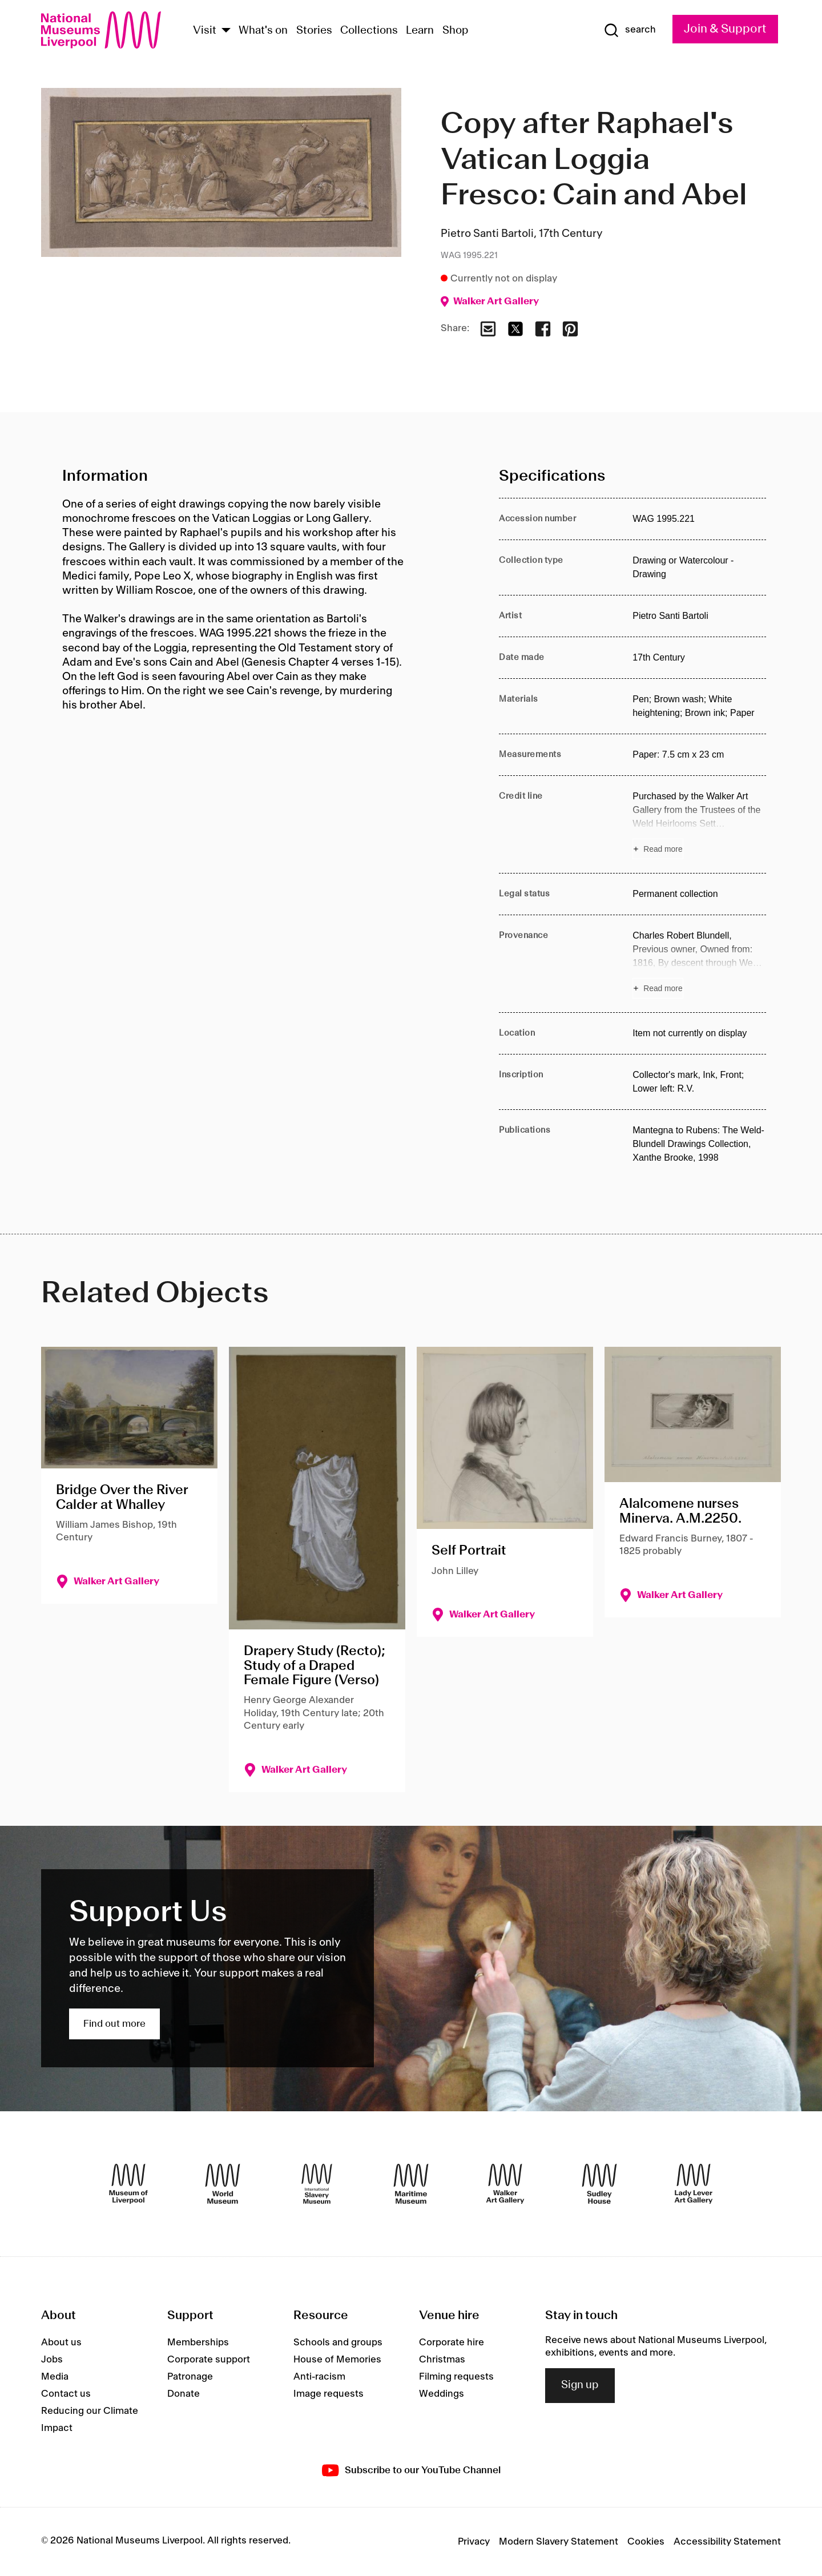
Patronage (190, 2377)
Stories (314, 31)
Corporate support (208, 2359)
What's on (263, 31)
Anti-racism (319, 2377)
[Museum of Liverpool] (128, 2184)
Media (54, 2377)
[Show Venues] (226, 31)
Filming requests (456, 2377)
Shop (455, 31)
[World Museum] (222, 2184)
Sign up (580, 2385)
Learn (420, 31)
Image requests (328, 2394)
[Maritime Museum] (411, 2184)
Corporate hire (451, 2342)
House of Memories (337, 2359)
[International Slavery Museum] (316, 2184)
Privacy (474, 2542)
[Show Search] (629, 30)
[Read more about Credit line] (699, 824)
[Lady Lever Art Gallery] (693, 2184)
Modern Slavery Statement (558, 2542)
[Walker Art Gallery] (505, 2184)
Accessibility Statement (727, 2542)
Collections (369, 31)
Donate (183, 2394)
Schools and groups (337, 2342)
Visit (204, 31)
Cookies (645, 2542)
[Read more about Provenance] (699, 964)
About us (61, 2342)
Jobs (52, 2359)
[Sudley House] (599, 2184)
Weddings (441, 2394)
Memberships (198, 2342)
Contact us (66, 2394)
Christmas (442, 2359)
